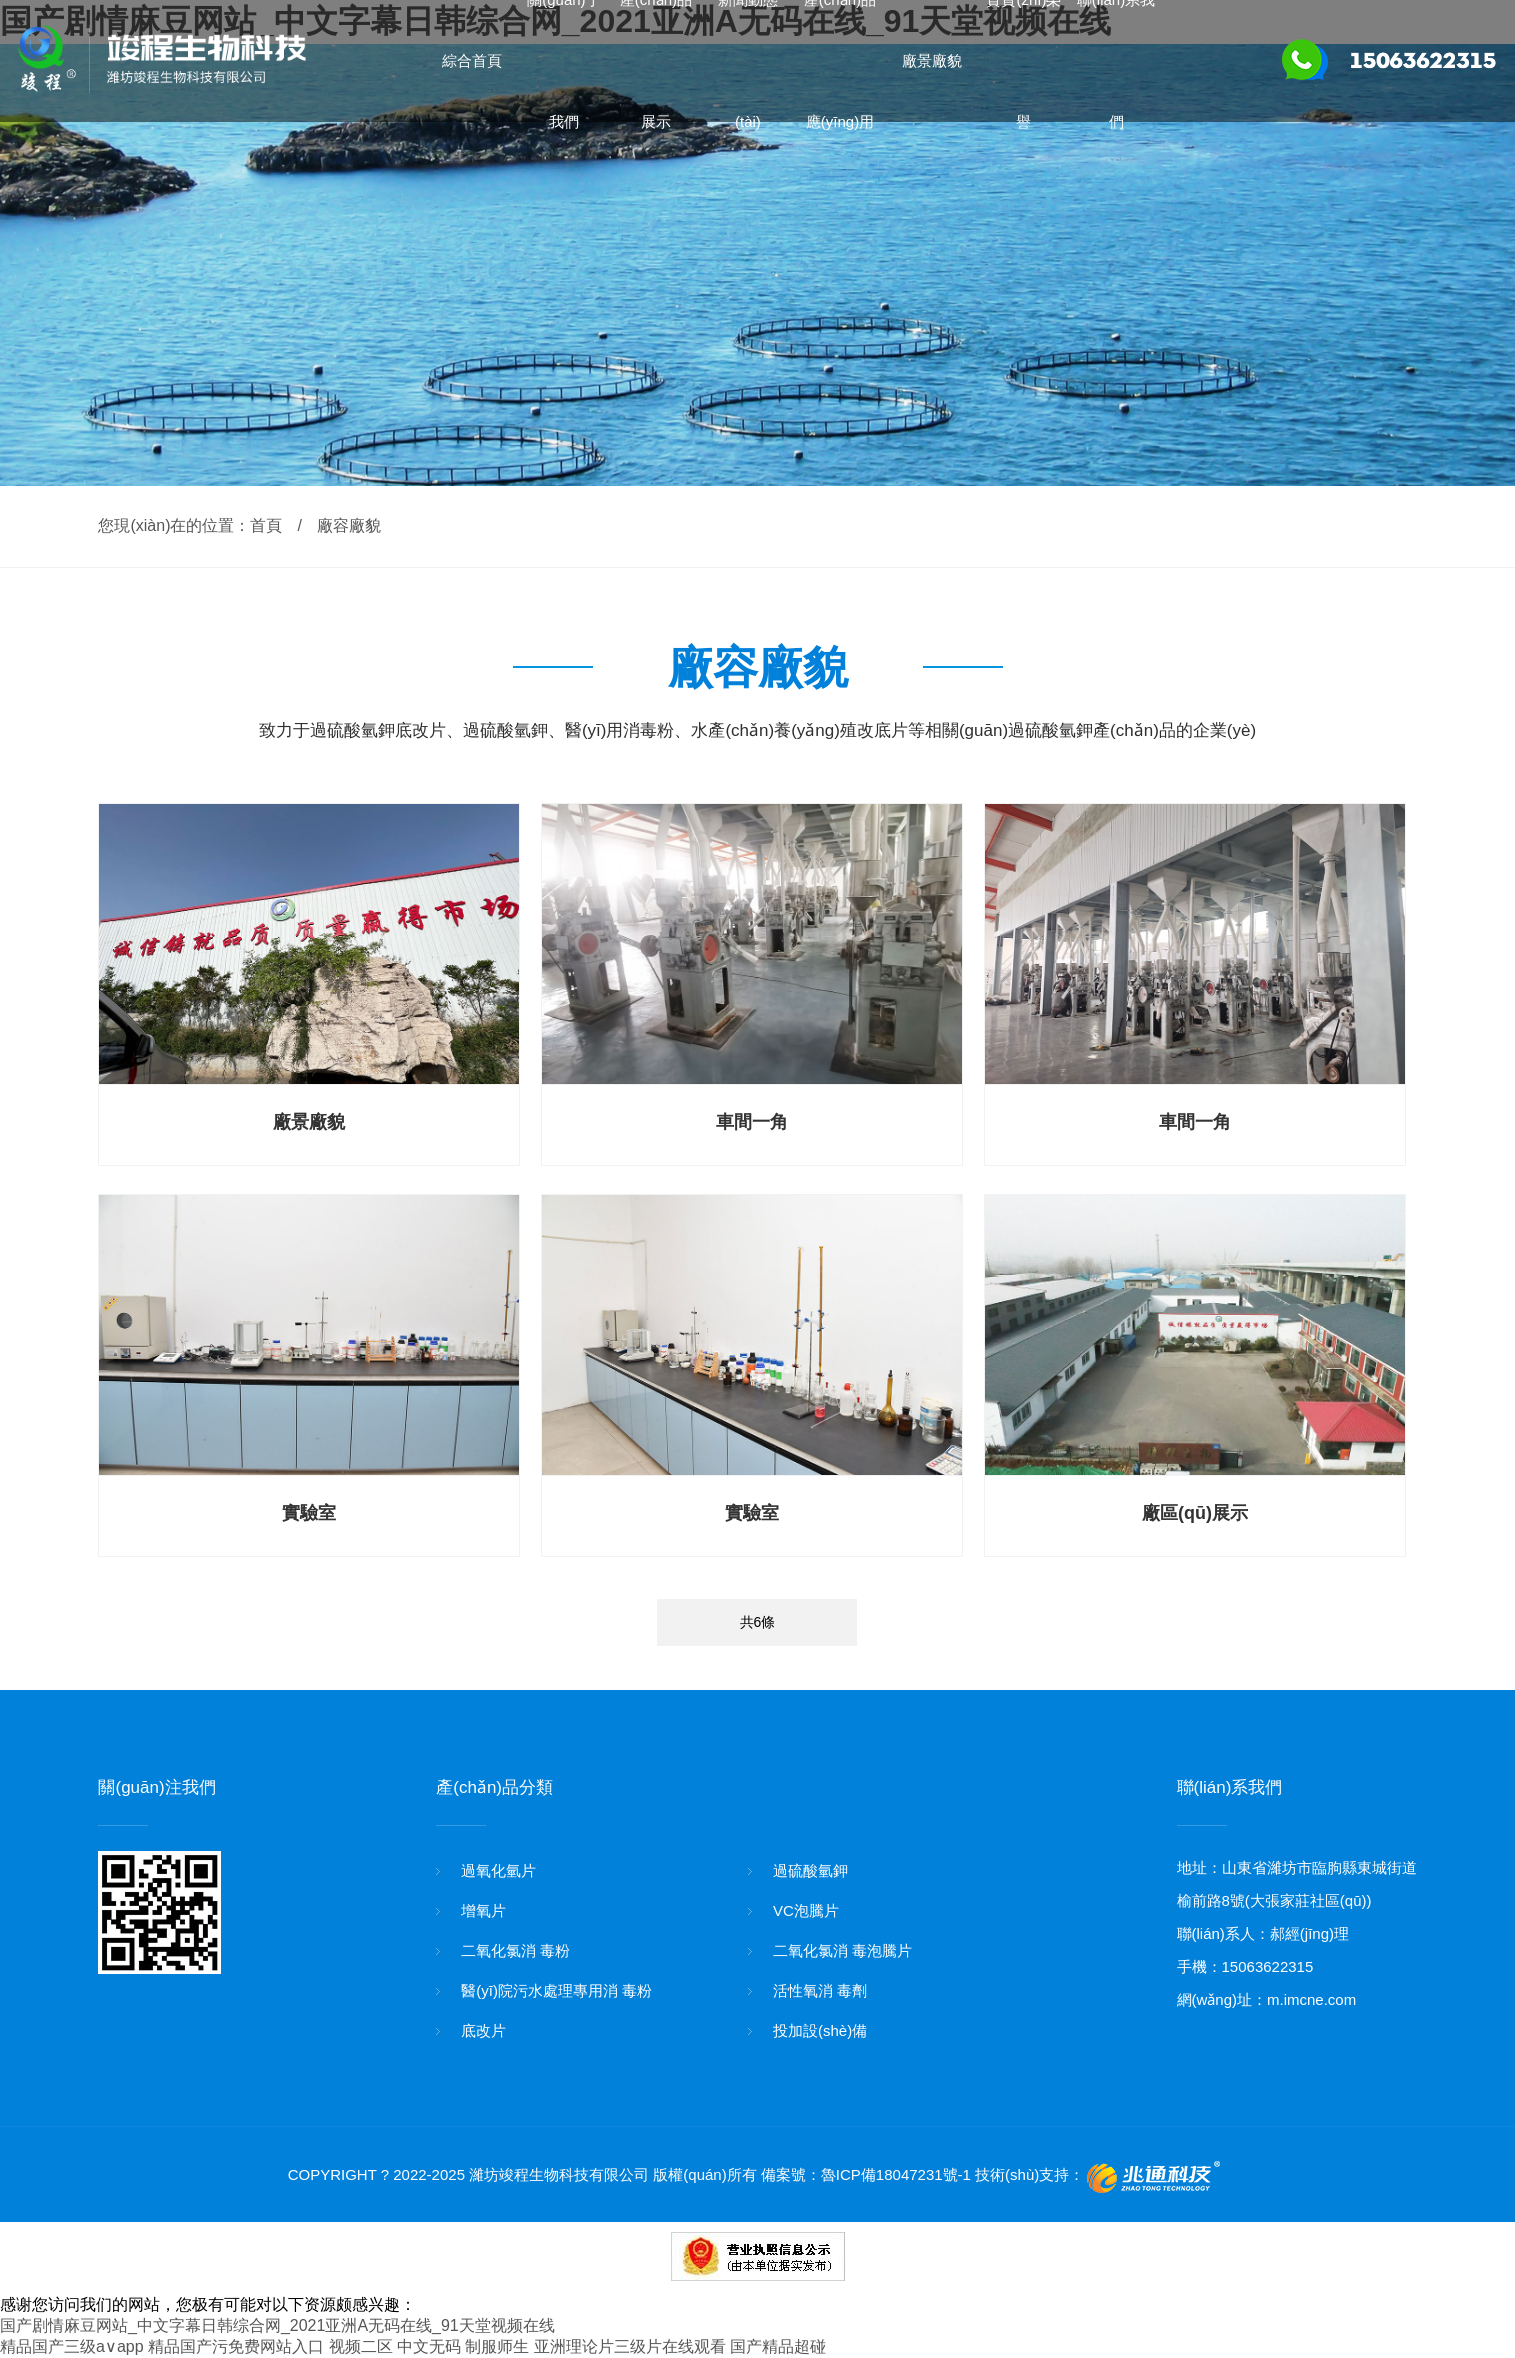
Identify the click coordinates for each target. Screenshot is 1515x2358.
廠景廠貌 (932, 60)
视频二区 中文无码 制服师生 (429, 2346)
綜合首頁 (472, 60)
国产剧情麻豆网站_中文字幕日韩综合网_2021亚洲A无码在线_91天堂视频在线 (277, 2325)
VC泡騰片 (806, 1910)
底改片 (483, 2030)
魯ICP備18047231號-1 (896, 2174)
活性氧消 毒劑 (820, 1990)
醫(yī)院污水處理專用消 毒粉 (556, 1990)
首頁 (266, 525)
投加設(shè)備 (820, 2030)
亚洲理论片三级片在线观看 (630, 2346)
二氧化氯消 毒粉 (515, 1950)
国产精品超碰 (778, 2346)
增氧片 (483, 1910)
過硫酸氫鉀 (810, 1870)
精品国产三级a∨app (72, 2346)
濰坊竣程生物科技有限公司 (559, 2174)
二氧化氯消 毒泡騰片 (842, 1950)
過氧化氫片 (498, 1870)
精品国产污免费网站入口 (236, 2346)
